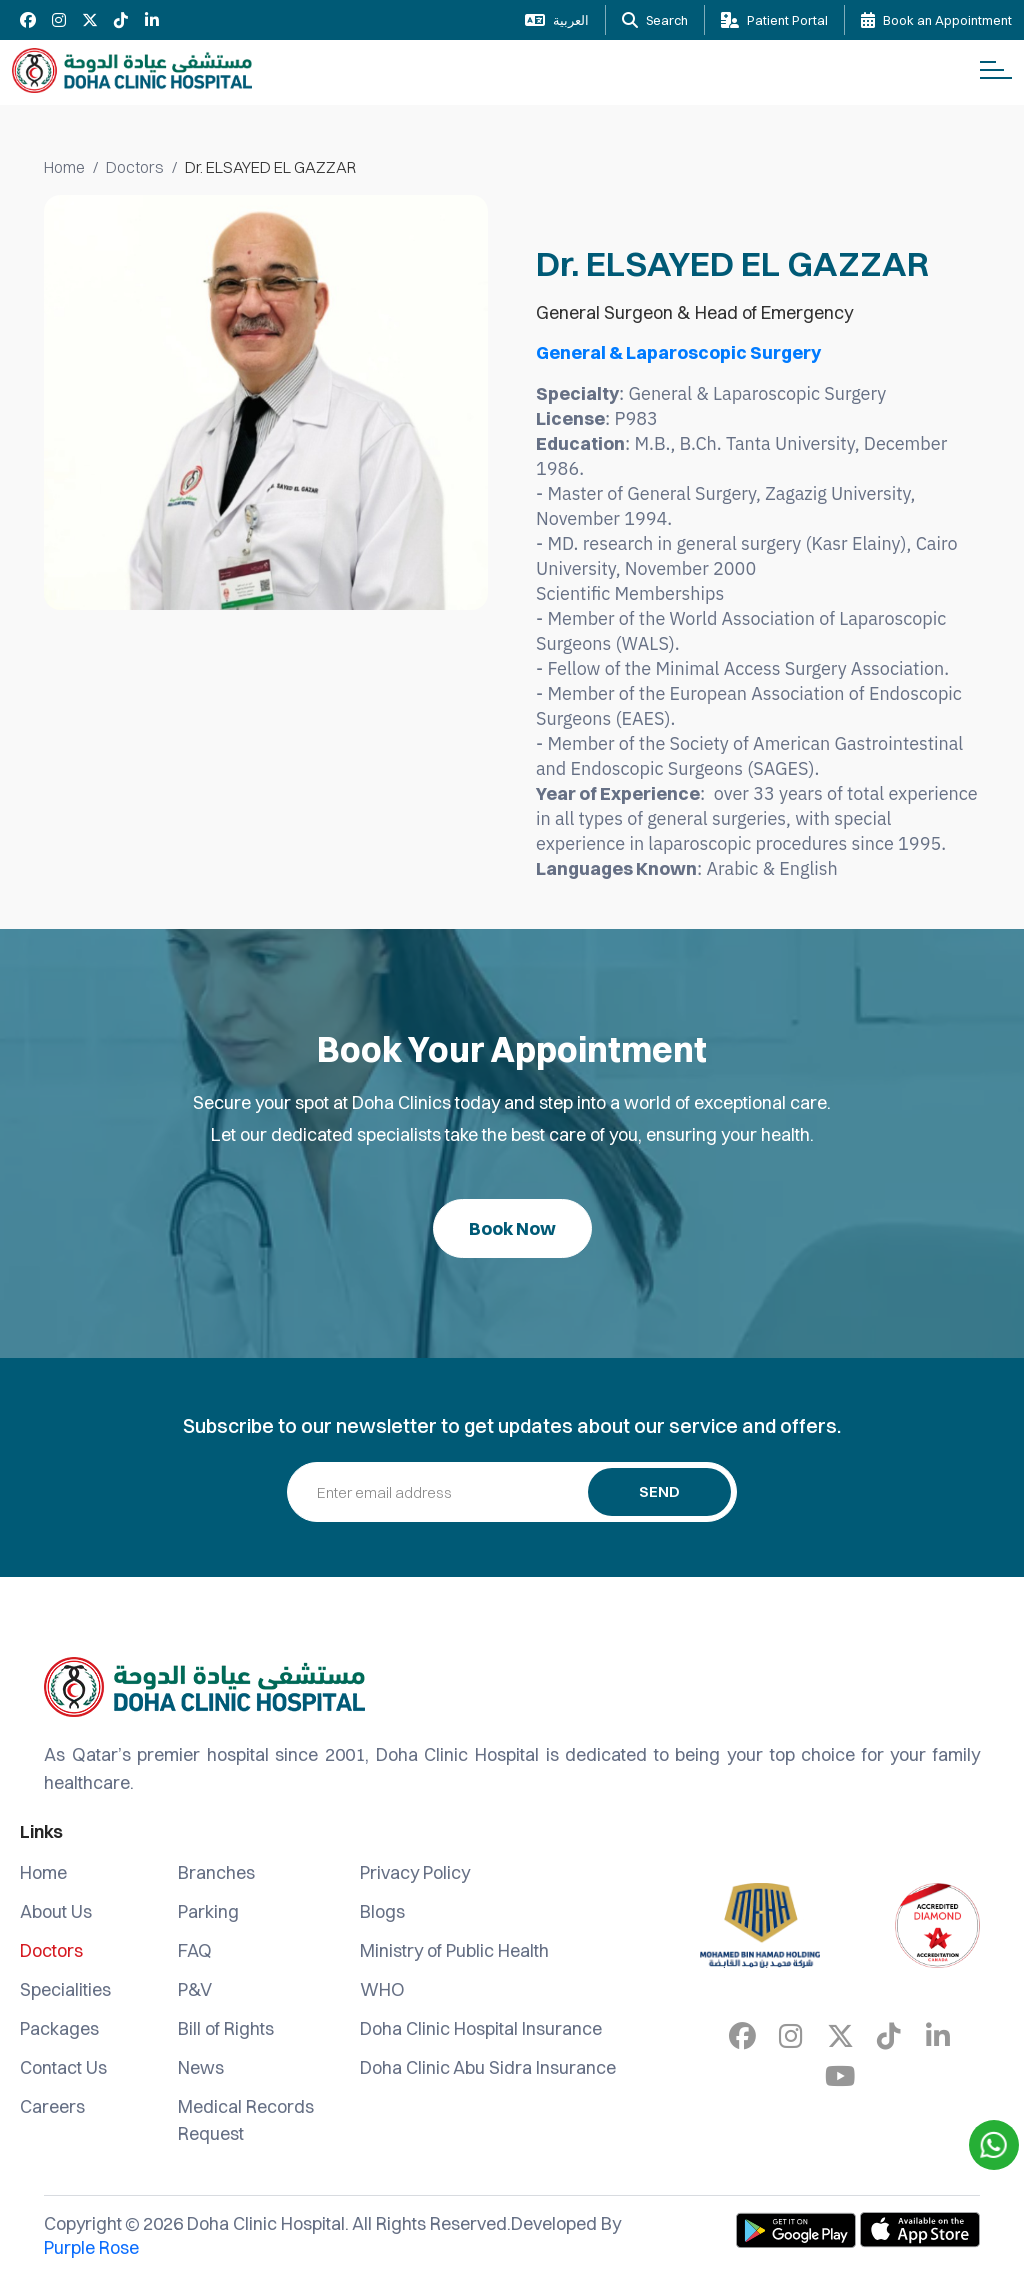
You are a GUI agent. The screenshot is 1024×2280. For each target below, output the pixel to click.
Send (659, 1491)
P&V (195, 1989)
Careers (52, 2106)
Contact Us (63, 2067)
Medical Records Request (246, 2120)
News (201, 2067)
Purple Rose (91, 2247)
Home (64, 167)
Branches (216, 1872)
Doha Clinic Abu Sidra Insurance (488, 2067)
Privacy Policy (415, 1872)
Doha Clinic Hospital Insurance (481, 2028)
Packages (59, 2028)
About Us (56, 1911)
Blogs (382, 1911)
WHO (382, 1989)
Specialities (65, 1989)
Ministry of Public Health (454, 1950)
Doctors (135, 167)
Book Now (512, 1228)
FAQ (195, 1950)
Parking (208, 1911)
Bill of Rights (226, 2028)
